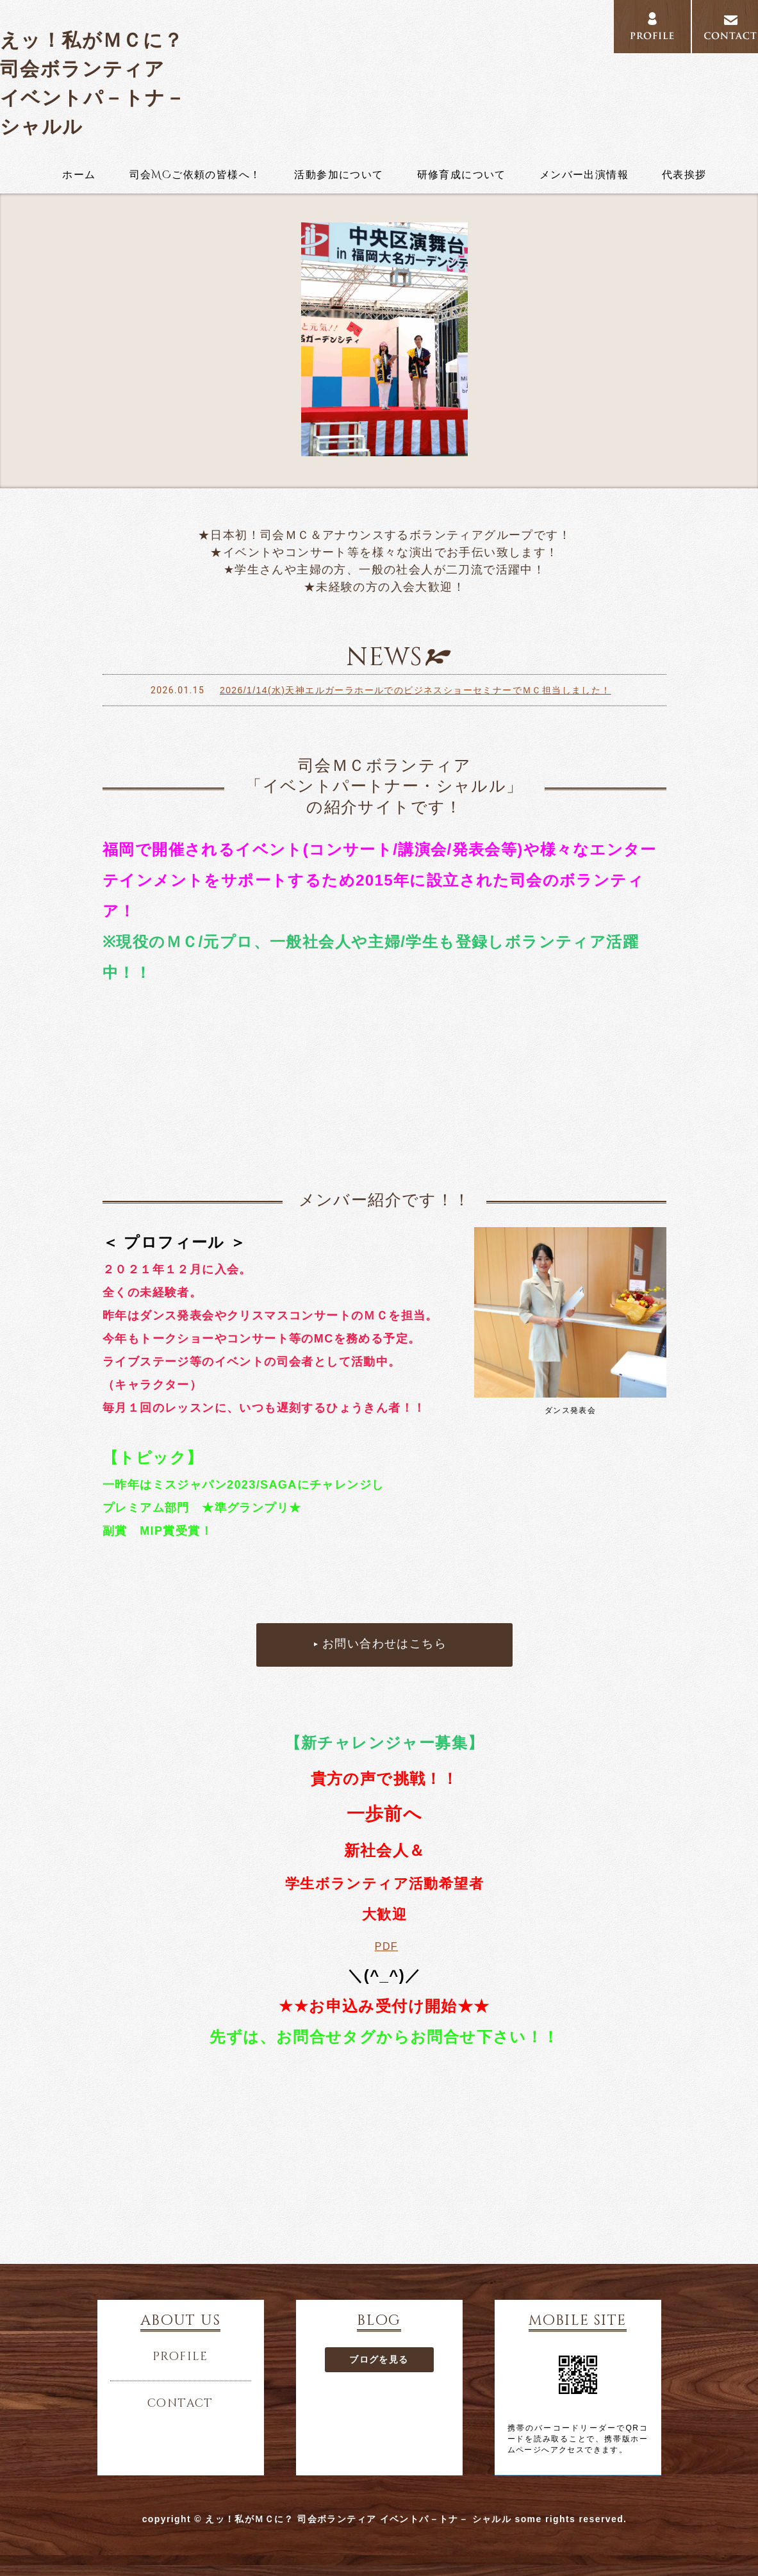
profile (652, 27)
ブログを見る (378, 2359)
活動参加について (338, 175)
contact (180, 2403)
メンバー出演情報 (584, 175)
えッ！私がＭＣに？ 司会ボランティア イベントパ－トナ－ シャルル (93, 83)
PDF (386, 1946)
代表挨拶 (684, 175)
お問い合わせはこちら (384, 1644)
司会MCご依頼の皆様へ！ (195, 175)
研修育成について (461, 175)
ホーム (78, 175)
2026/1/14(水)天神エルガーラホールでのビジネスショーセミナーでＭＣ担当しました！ (415, 690)
